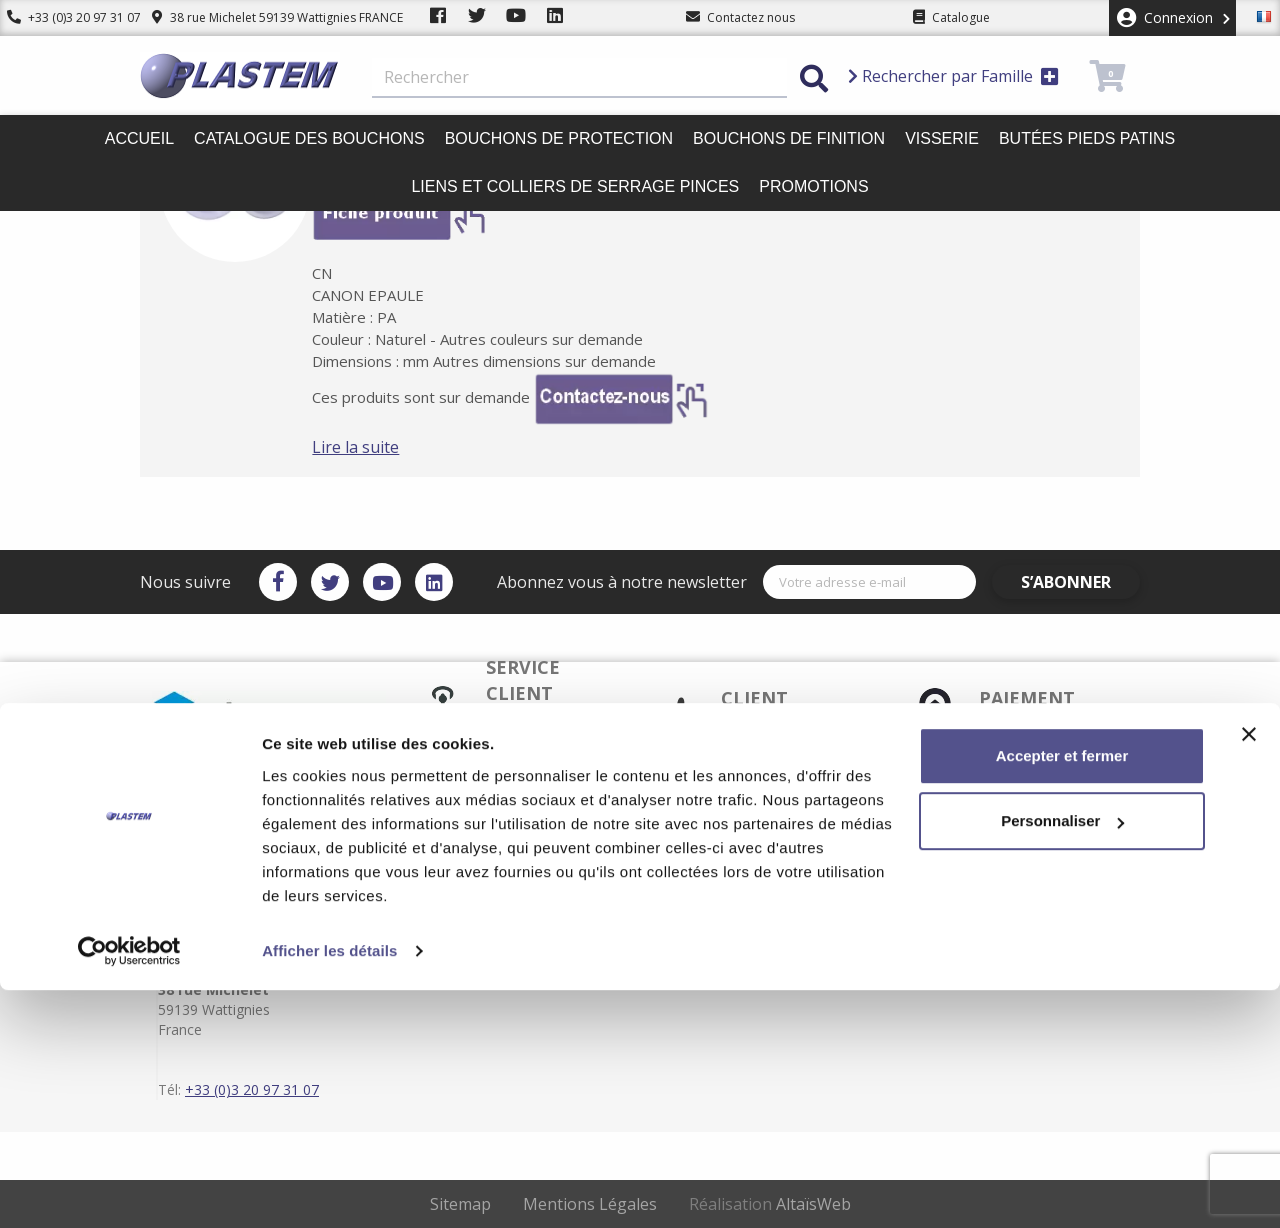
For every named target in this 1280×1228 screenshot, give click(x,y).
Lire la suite (385, 447)
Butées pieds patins (1087, 138)
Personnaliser (1062, 1058)
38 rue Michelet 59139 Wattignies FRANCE (262, 17)
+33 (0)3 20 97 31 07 (67, 17)
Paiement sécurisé (515, 868)
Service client (500, 852)
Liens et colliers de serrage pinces (575, 186)
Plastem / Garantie (515, 884)
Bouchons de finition (789, 138)
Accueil (139, 138)
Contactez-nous (718, 916)
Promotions (813, 186)
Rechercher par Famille (953, 76)
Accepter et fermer (1062, 993)
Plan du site (706, 900)
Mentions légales (721, 868)
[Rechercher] (579, 78)
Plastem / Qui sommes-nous (543, 916)
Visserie (942, 138)
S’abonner (1082, 582)
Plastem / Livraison (726, 852)
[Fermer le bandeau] (1249, 972)
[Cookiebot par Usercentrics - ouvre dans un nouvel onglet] (129, 1189)
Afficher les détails (329, 1188)
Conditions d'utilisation (739, 884)
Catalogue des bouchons (309, 138)
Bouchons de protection (559, 138)
